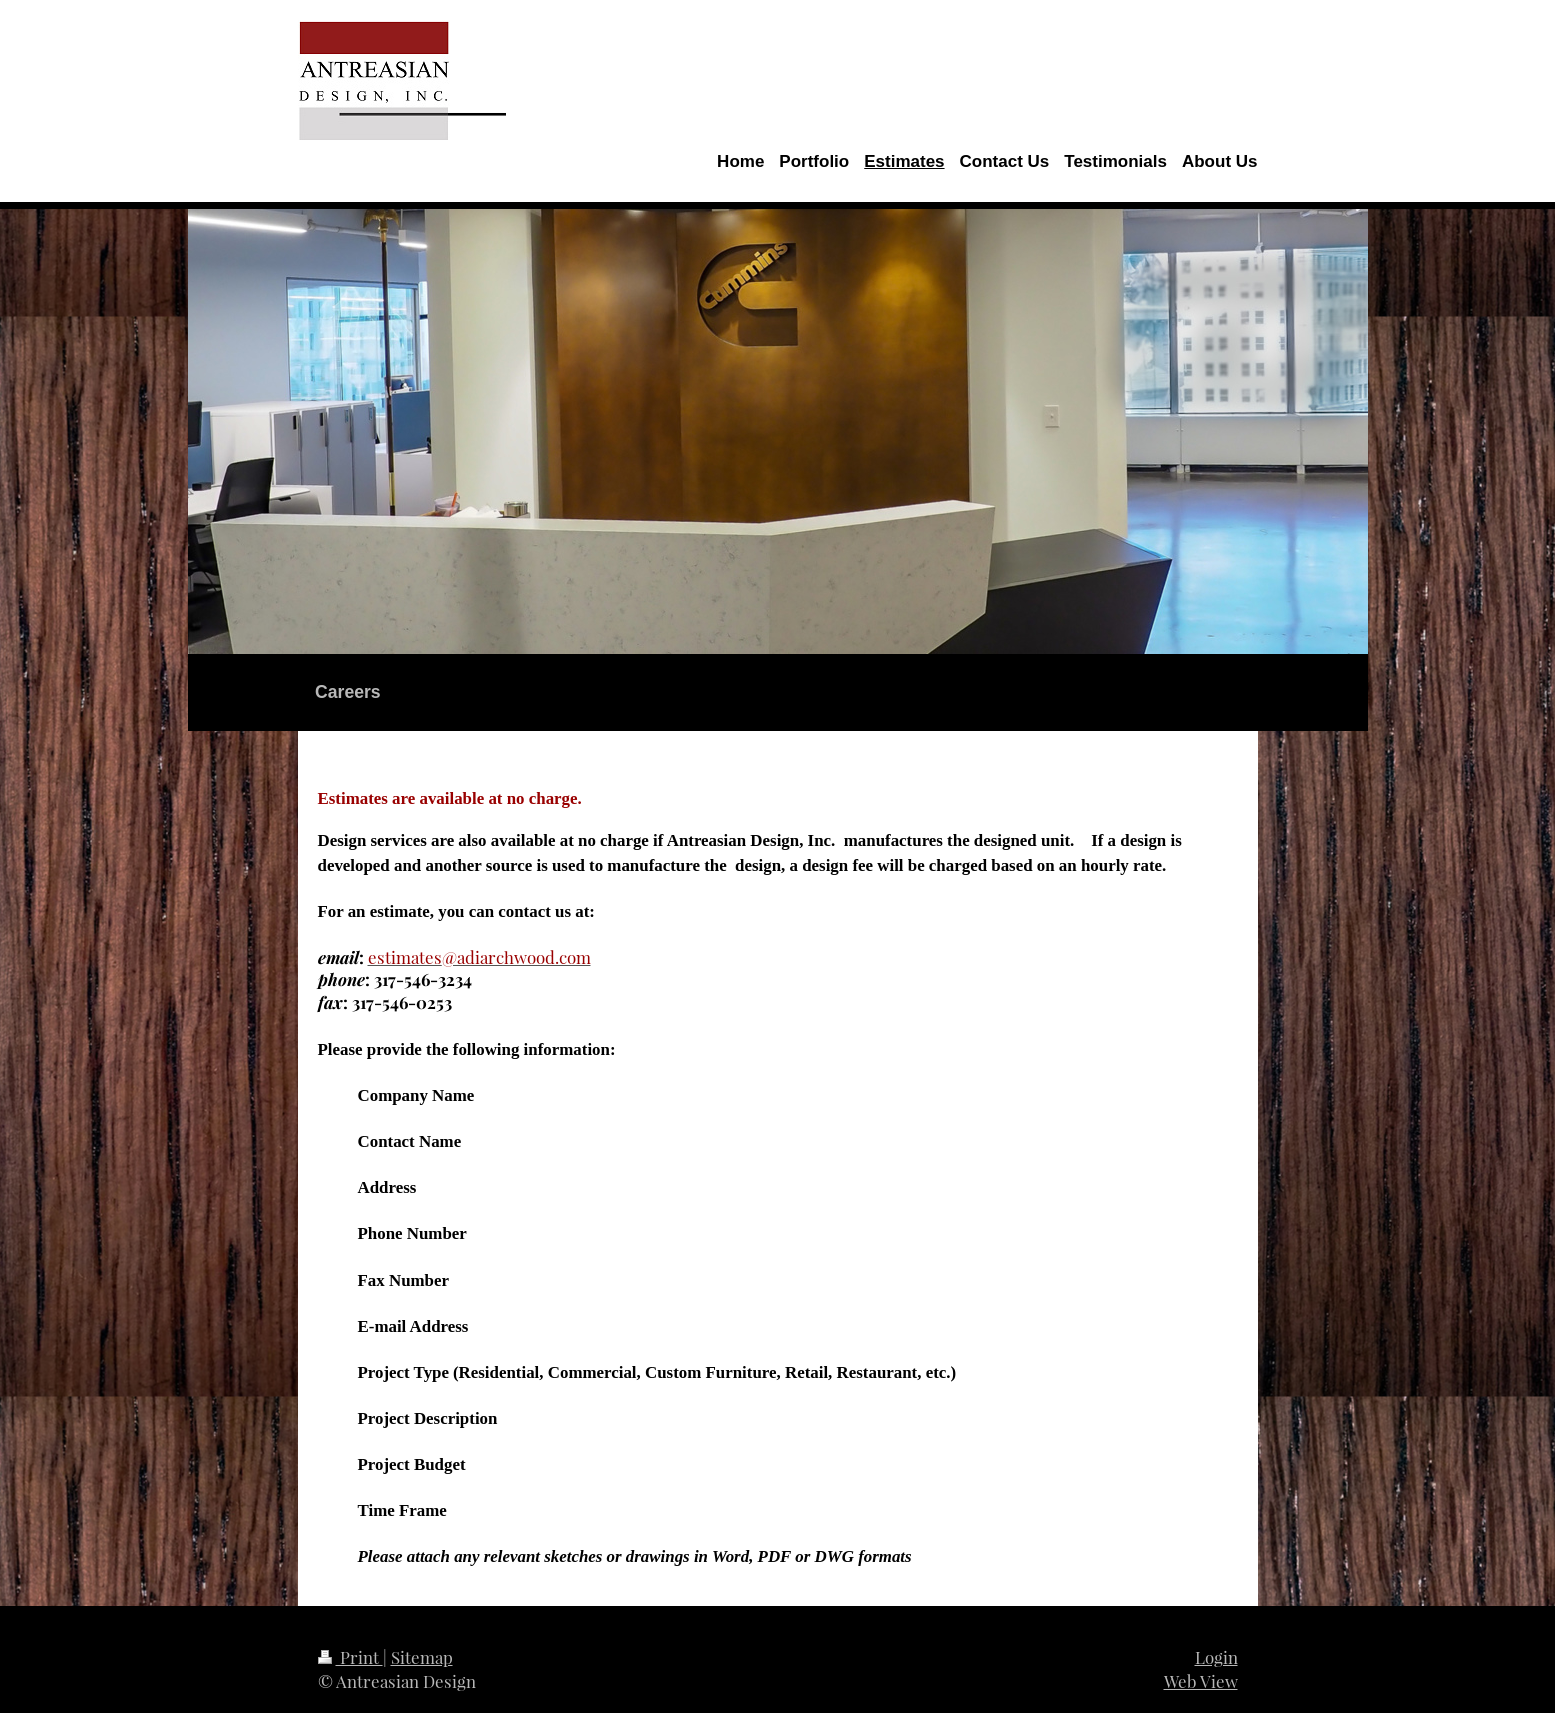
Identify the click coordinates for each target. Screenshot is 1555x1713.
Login (1216, 1657)
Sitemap (422, 1657)
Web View (1201, 1681)
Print (350, 1657)
